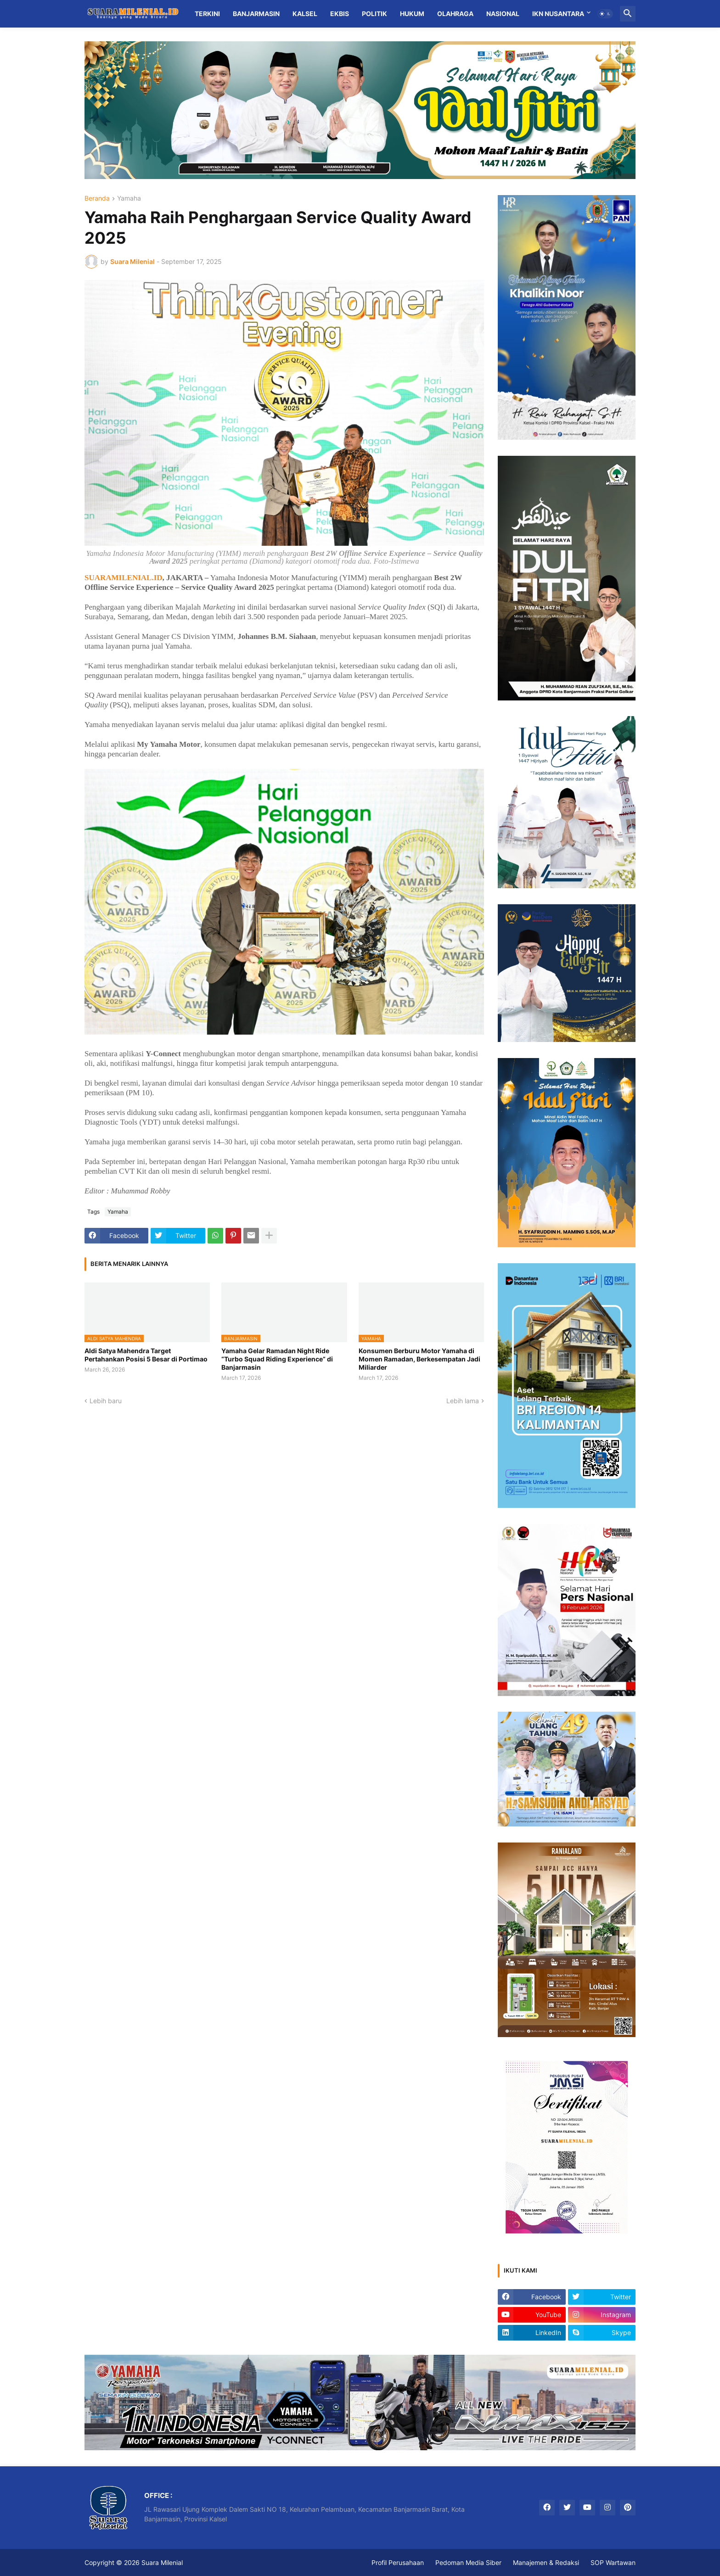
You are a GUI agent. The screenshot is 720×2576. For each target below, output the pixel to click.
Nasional (502, 13)
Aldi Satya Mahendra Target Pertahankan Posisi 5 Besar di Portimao (146, 1355)
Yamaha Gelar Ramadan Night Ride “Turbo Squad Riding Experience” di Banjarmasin (277, 1359)
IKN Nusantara (558, 13)
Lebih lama (462, 1401)
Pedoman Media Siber (468, 2562)
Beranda (97, 198)
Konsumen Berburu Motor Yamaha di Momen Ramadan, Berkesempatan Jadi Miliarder (419, 1359)
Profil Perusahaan (397, 2562)
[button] (605, 13)
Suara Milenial (162, 2562)
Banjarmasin (256, 13)
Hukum (412, 13)
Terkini (207, 13)
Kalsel (304, 13)
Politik (374, 13)
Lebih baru (106, 1401)
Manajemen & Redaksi (546, 2562)
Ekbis (339, 13)
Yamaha (129, 198)
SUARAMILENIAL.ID (123, 577)
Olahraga (455, 13)
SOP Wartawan (613, 2562)
